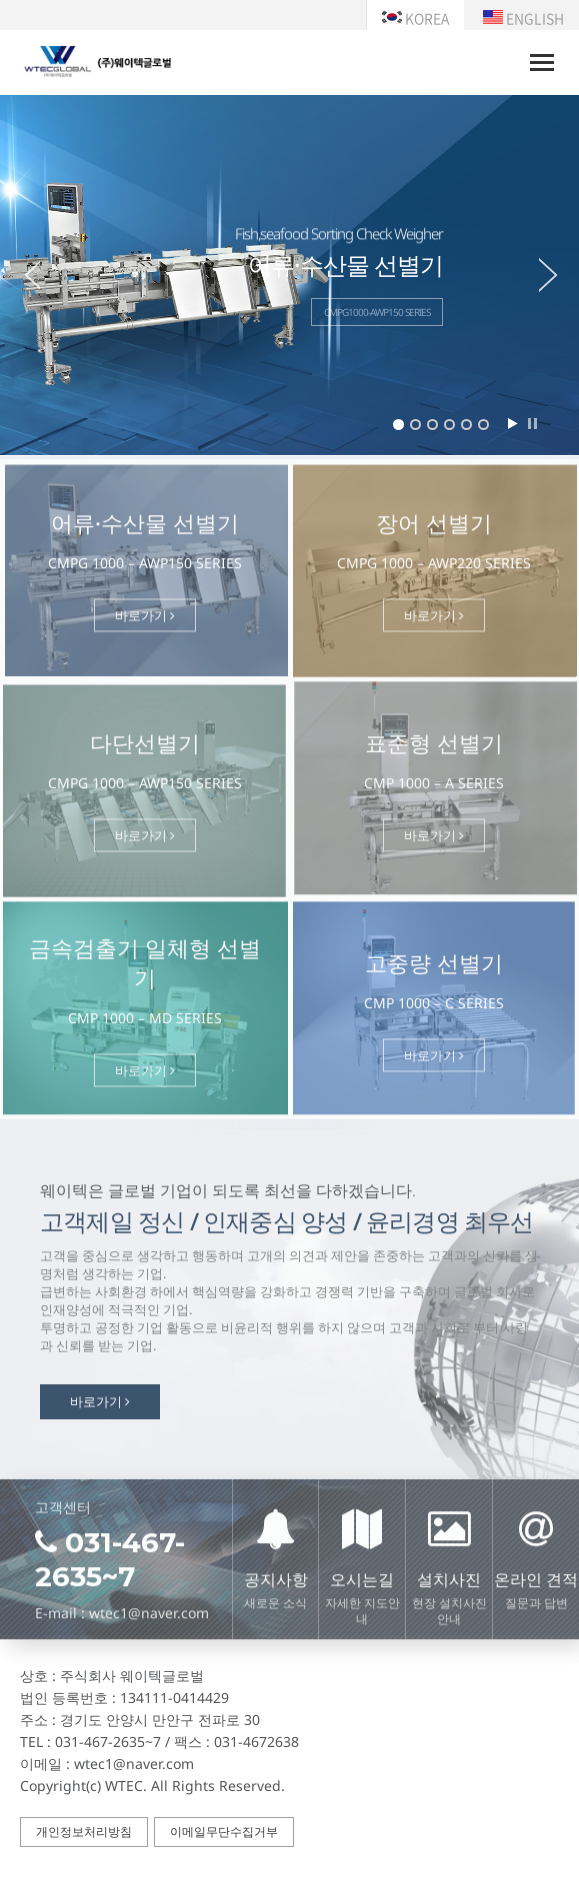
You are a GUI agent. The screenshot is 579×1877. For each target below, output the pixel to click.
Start (512, 423)
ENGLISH (523, 18)
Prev (20, 275)
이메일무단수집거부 (224, 1831)
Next (559, 275)
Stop (532, 423)
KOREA (415, 18)
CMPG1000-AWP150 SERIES (377, 312)
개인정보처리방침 (84, 1831)
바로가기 (145, 622)
